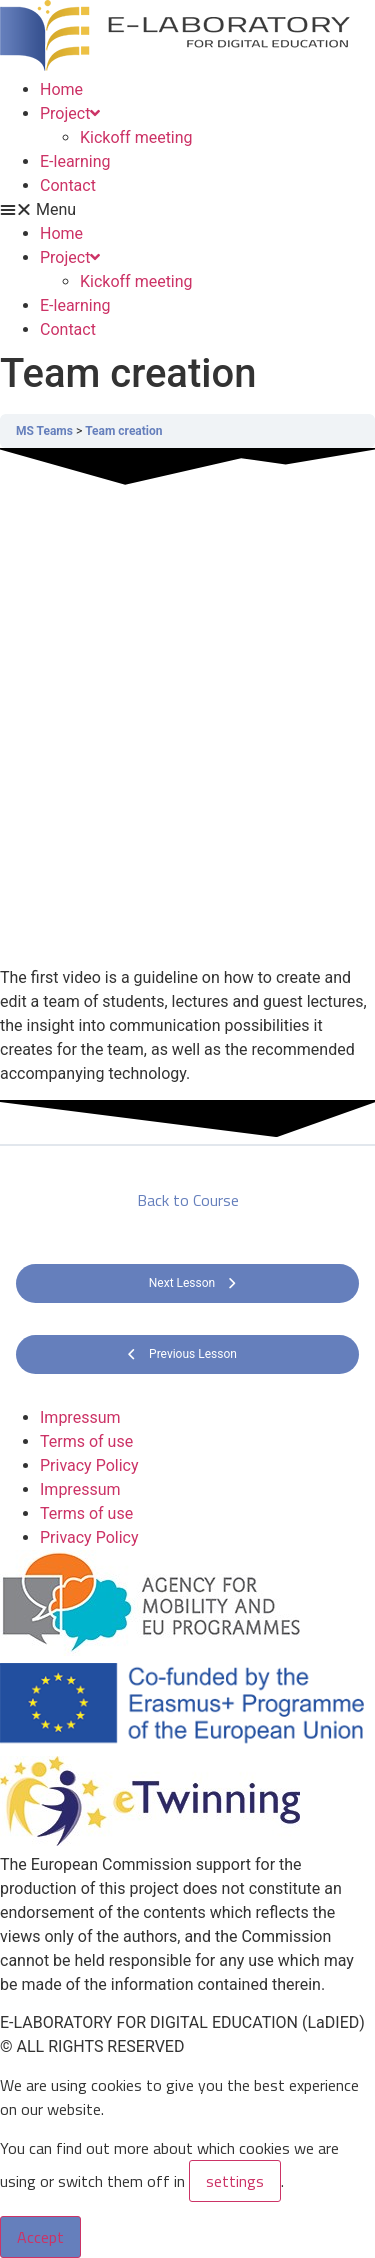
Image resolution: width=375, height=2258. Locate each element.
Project (70, 113)
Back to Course (188, 1200)
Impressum (80, 1417)
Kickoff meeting (136, 137)
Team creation (123, 431)
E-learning (75, 161)
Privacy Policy (89, 1465)
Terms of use (86, 1441)
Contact (68, 185)
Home (61, 89)
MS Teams (44, 431)
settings (235, 2181)
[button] (187, 210)
